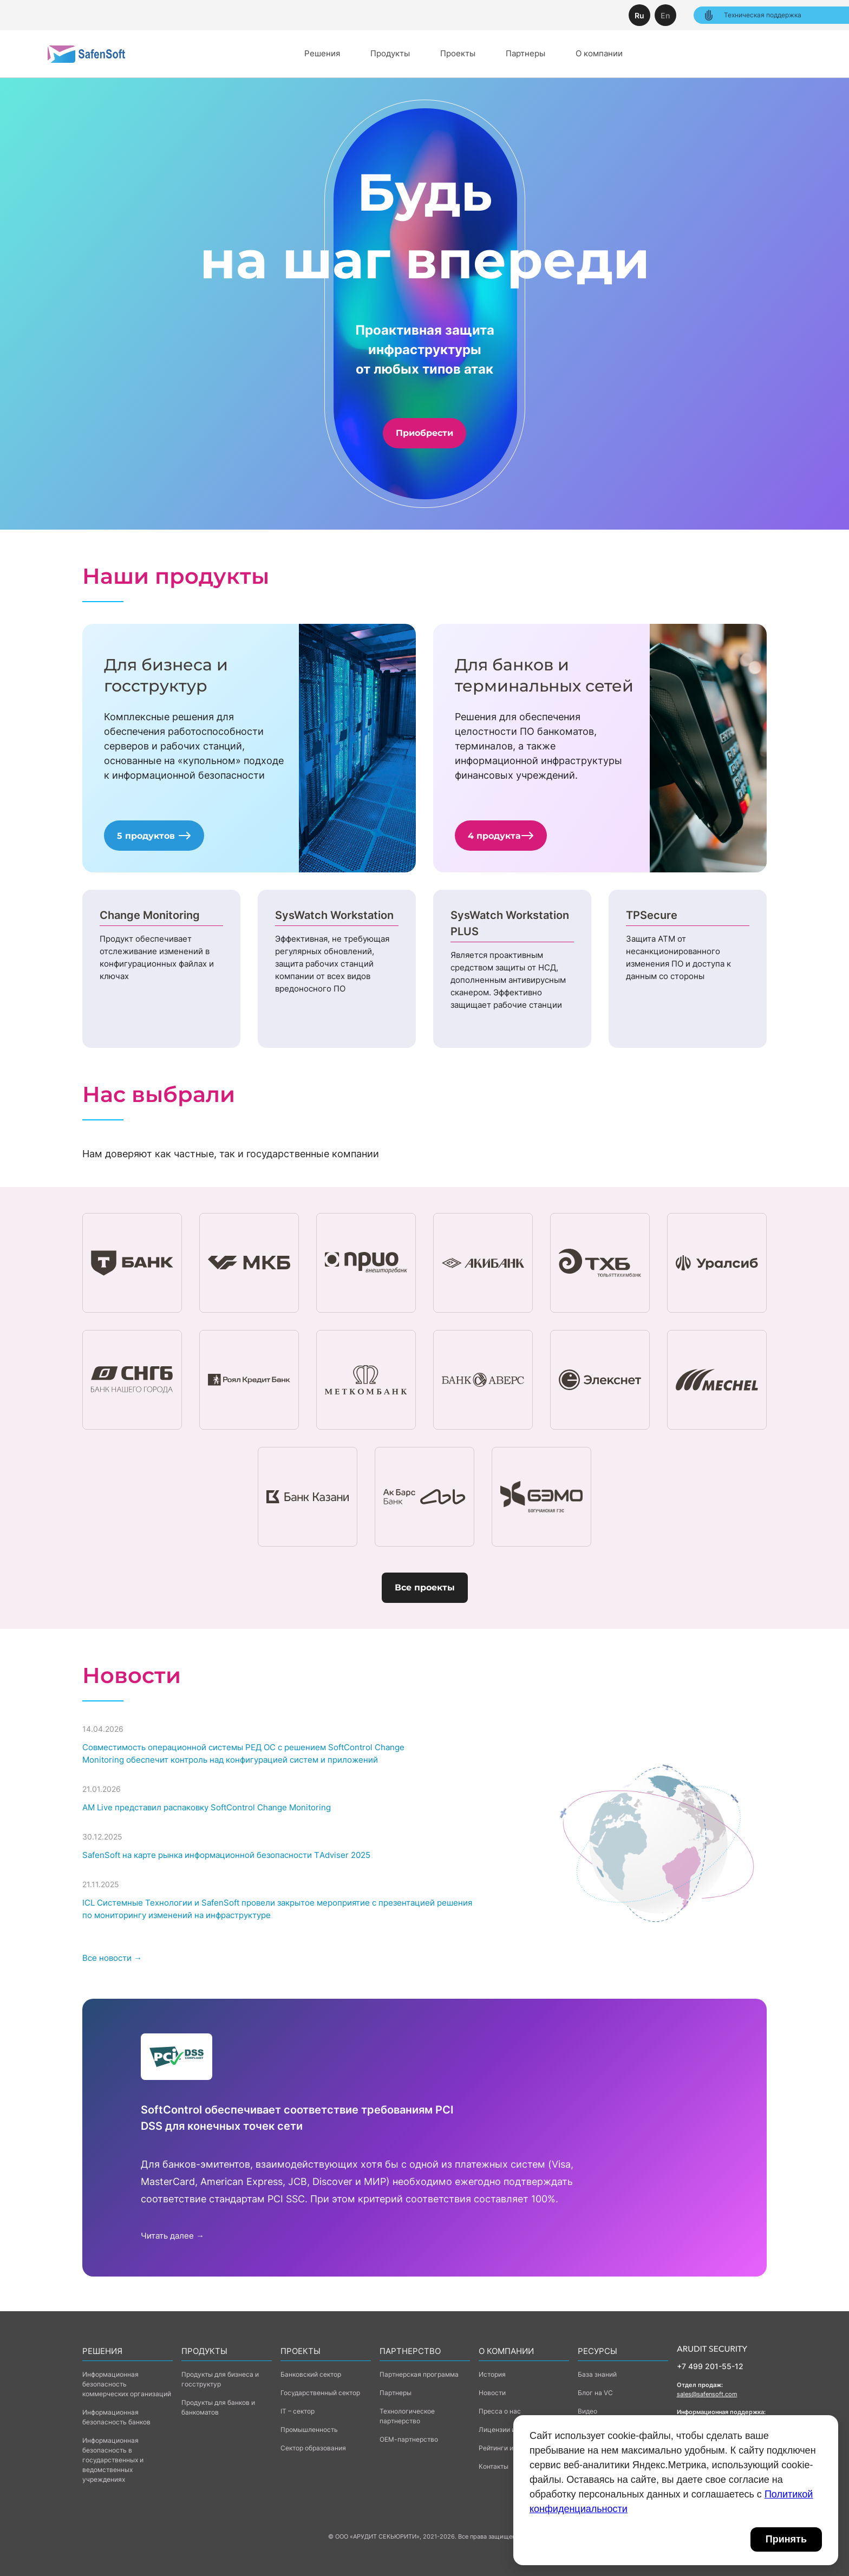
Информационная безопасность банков (116, 2417)
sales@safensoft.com (707, 2394)
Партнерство (410, 2351)
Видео (587, 2411)
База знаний (597, 2374)
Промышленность (309, 2429)
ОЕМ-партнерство (409, 2439)
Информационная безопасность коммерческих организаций (126, 2384)
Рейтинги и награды (510, 2448)
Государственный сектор (320, 2393)
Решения (322, 53)
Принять (786, 2539)
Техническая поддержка (751, 15)
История (492, 2374)
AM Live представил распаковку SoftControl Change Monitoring (206, 1807)
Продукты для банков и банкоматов (218, 2407)
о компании (506, 2351)
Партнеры (525, 53)
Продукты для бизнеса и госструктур (220, 2379)
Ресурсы (597, 2351)
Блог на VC (595, 2393)
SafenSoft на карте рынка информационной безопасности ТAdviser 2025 (226, 1855)
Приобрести (424, 433)
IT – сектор (297, 2411)
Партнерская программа (419, 2374)
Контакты (493, 2466)
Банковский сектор (310, 2374)
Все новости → (112, 1958)
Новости (492, 2393)
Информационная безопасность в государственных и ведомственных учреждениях (112, 2459)
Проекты (457, 53)
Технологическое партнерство (407, 2416)
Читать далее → (172, 2236)
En (665, 15)
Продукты (390, 53)
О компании (599, 53)
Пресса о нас (500, 2411)
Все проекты (425, 1587)
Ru (639, 15)
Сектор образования (313, 2448)
